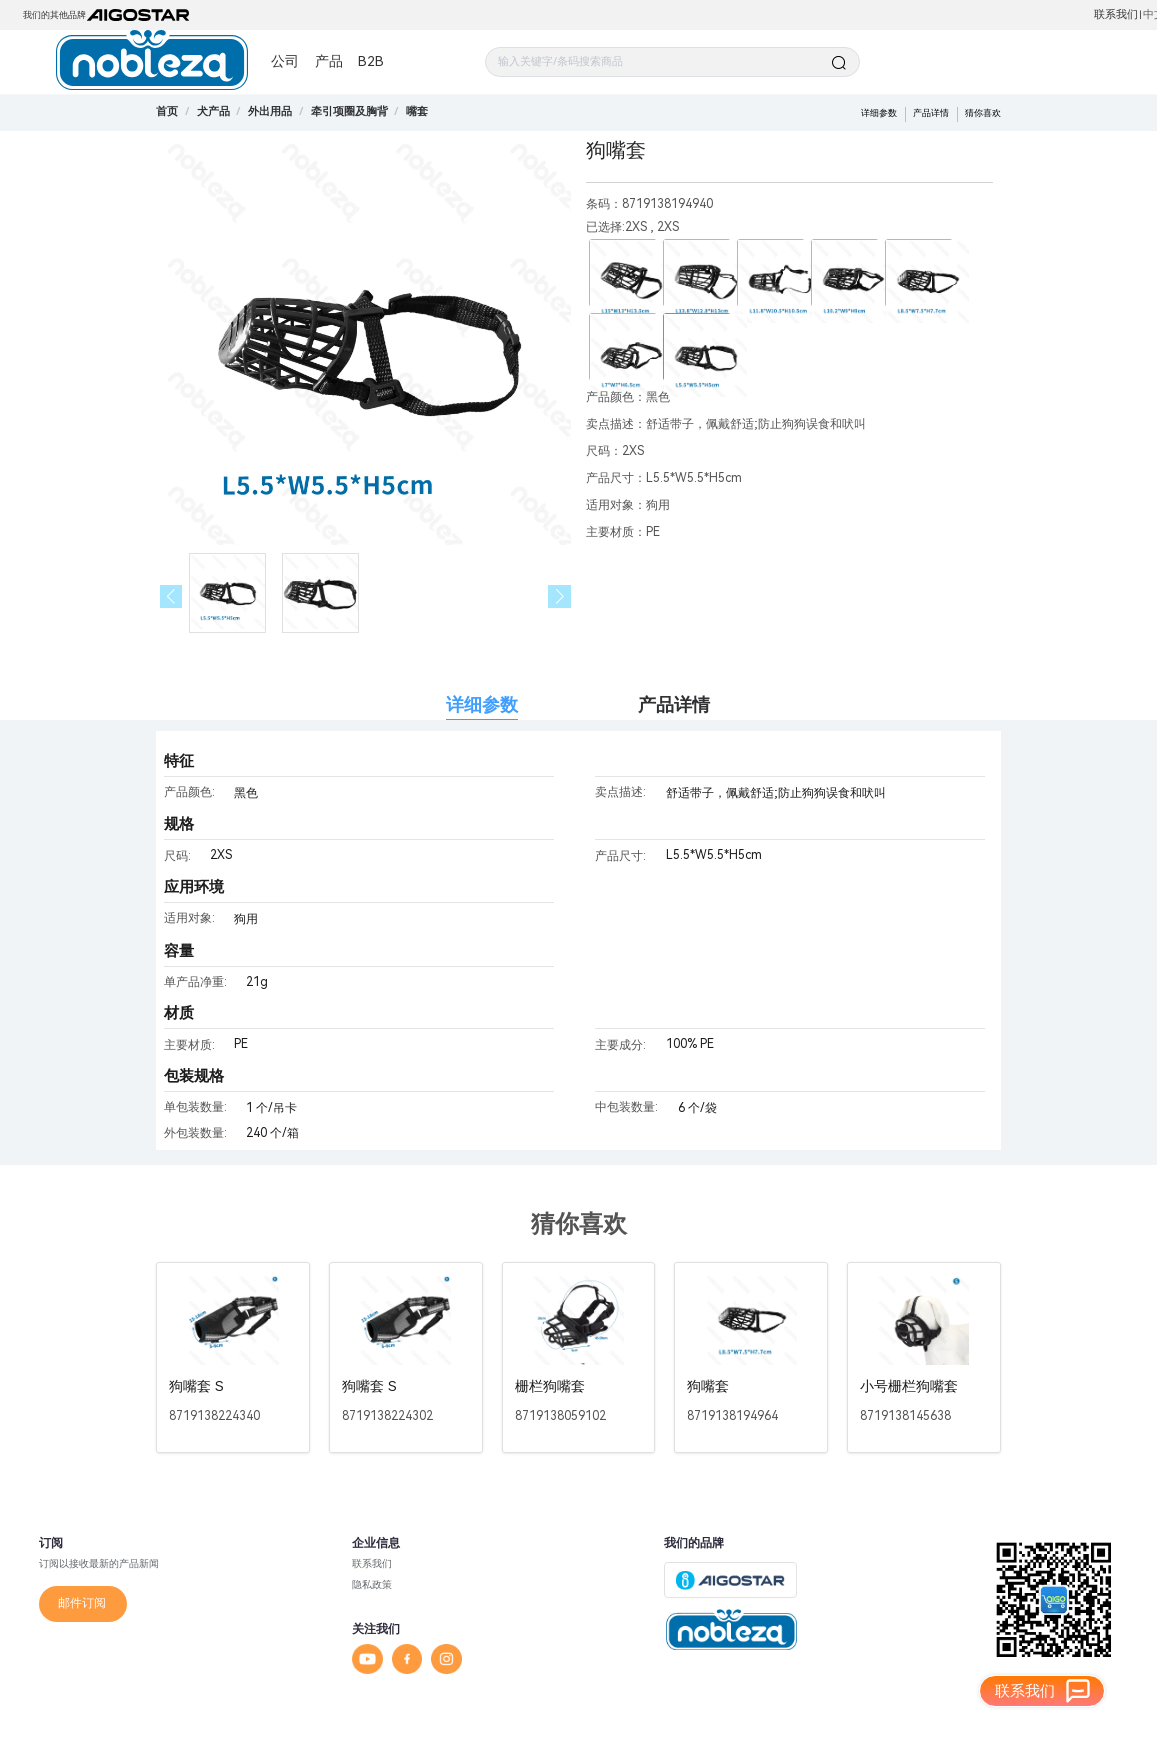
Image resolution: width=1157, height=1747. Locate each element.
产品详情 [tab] (674, 704)
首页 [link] (167, 111)
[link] (213, 111)
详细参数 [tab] (482, 704)
